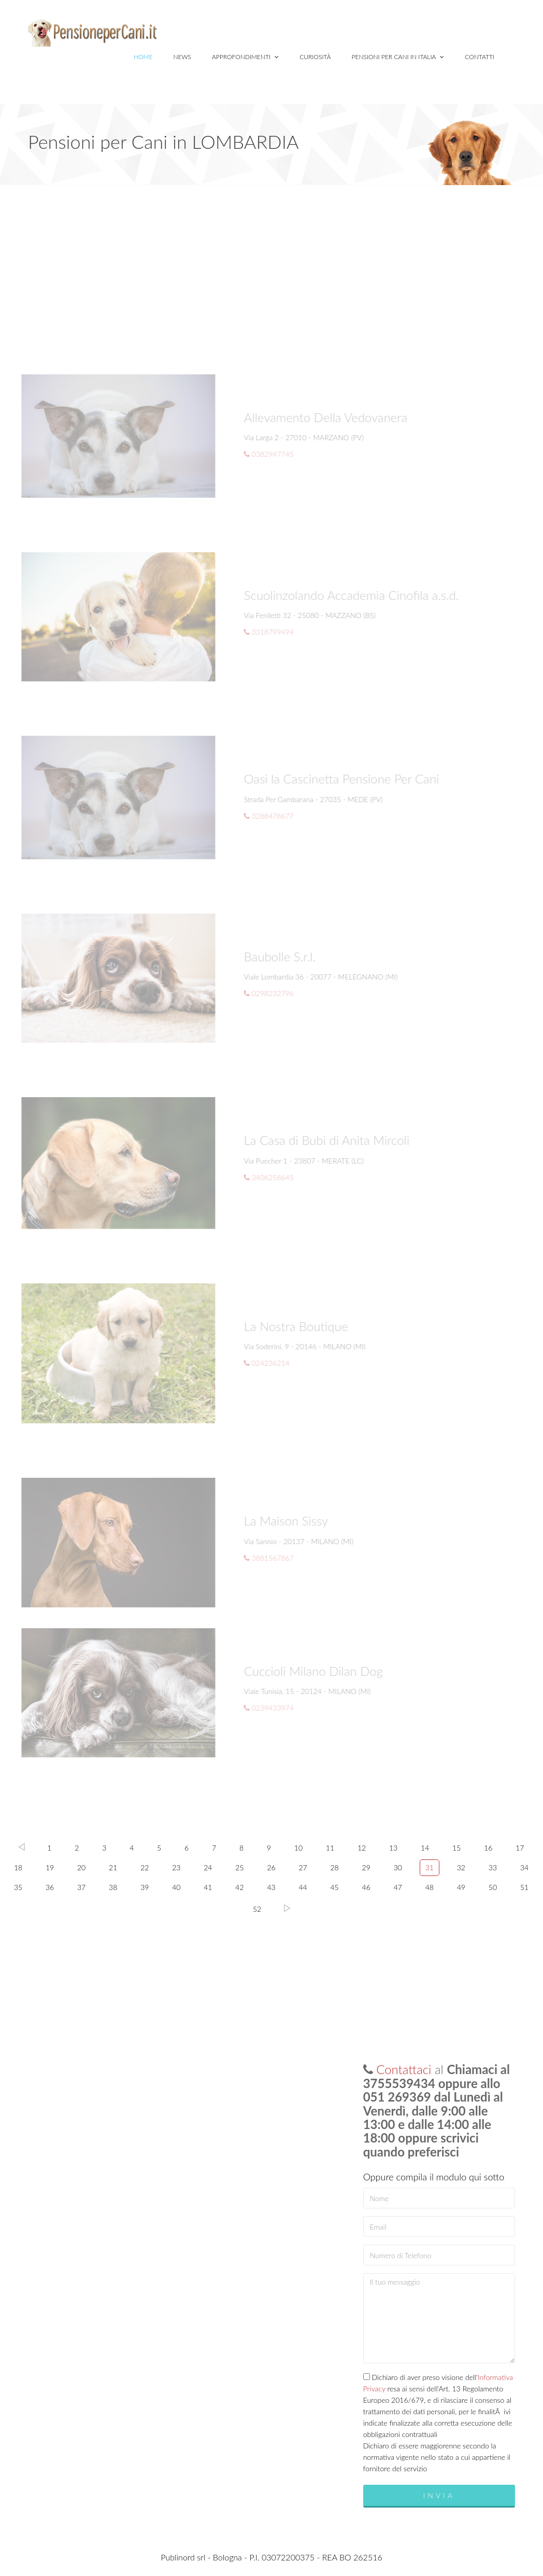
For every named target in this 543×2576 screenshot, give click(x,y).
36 (50, 1887)
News (182, 57)
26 (271, 1867)
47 (398, 1887)
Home (143, 57)
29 (366, 1867)
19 (50, 1867)
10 (298, 1847)
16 (488, 1847)
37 (81, 1887)
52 (257, 1909)
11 (330, 1847)
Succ (287, 1908)
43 (271, 1887)
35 (18, 1887)
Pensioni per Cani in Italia (398, 57)
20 (81, 1867)
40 (176, 1887)
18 (18, 1867)
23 (176, 1867)
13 (393, 1847)
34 (524, 1867)
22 (144, 1867)
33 (493, 1867)
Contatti (479, 57)
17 (520, 1847)
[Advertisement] (271, 262)
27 (302, 1867)
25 (239, 1867)
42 (239, 1887)
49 (461, 1887)
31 (429, 1867)
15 (456, 1847)
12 (362, 1847)
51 (524, 1887)
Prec (21, 1847)
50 (493, 1887)
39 (144, 1887)
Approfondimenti (245, 57)
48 (429, 1887)
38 (113, 1887)
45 (335, 1887)
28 (335, 1867)
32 (461, 1867)
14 (425, 1847)
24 (208, 1867)
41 (208, 1887)
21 (113, 1867)
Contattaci (403, 2069)
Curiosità (315, 57)
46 (366, 1887)
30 (398, 1867)
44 (302, 1887)
